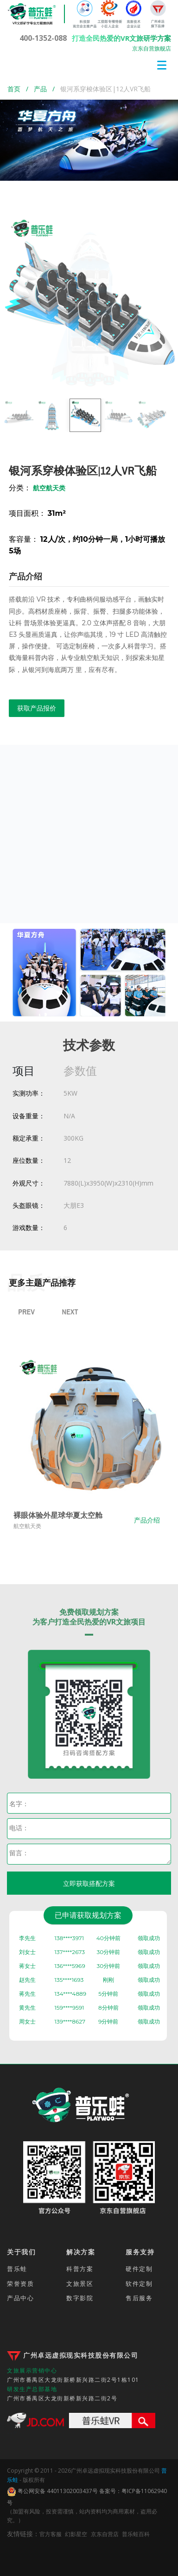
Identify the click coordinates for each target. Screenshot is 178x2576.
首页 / (20, 88)
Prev (26, 1312)
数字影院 (79, 2298)
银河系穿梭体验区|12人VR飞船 (105, 88)
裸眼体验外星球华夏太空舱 (64, 1515)
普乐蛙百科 (136, 2534)
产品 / (47, 88)
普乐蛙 (17, 2269)
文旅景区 (79, 2283)
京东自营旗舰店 (151, 48)
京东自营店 (105, 2534)
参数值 (80, 1070)
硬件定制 (139, 2269)
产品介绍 (154, 1520)
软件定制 (139, 2283)
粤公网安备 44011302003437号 (52, 2491)
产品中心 (20, 2298)
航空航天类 (34, 1526)
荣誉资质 (20, 2283)
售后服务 (139, 2298)
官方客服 (50, 2534)
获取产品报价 (36, 708)
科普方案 (79, 2269)
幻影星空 (76, 2534)
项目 (24, 1070)
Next (70, 1312)
